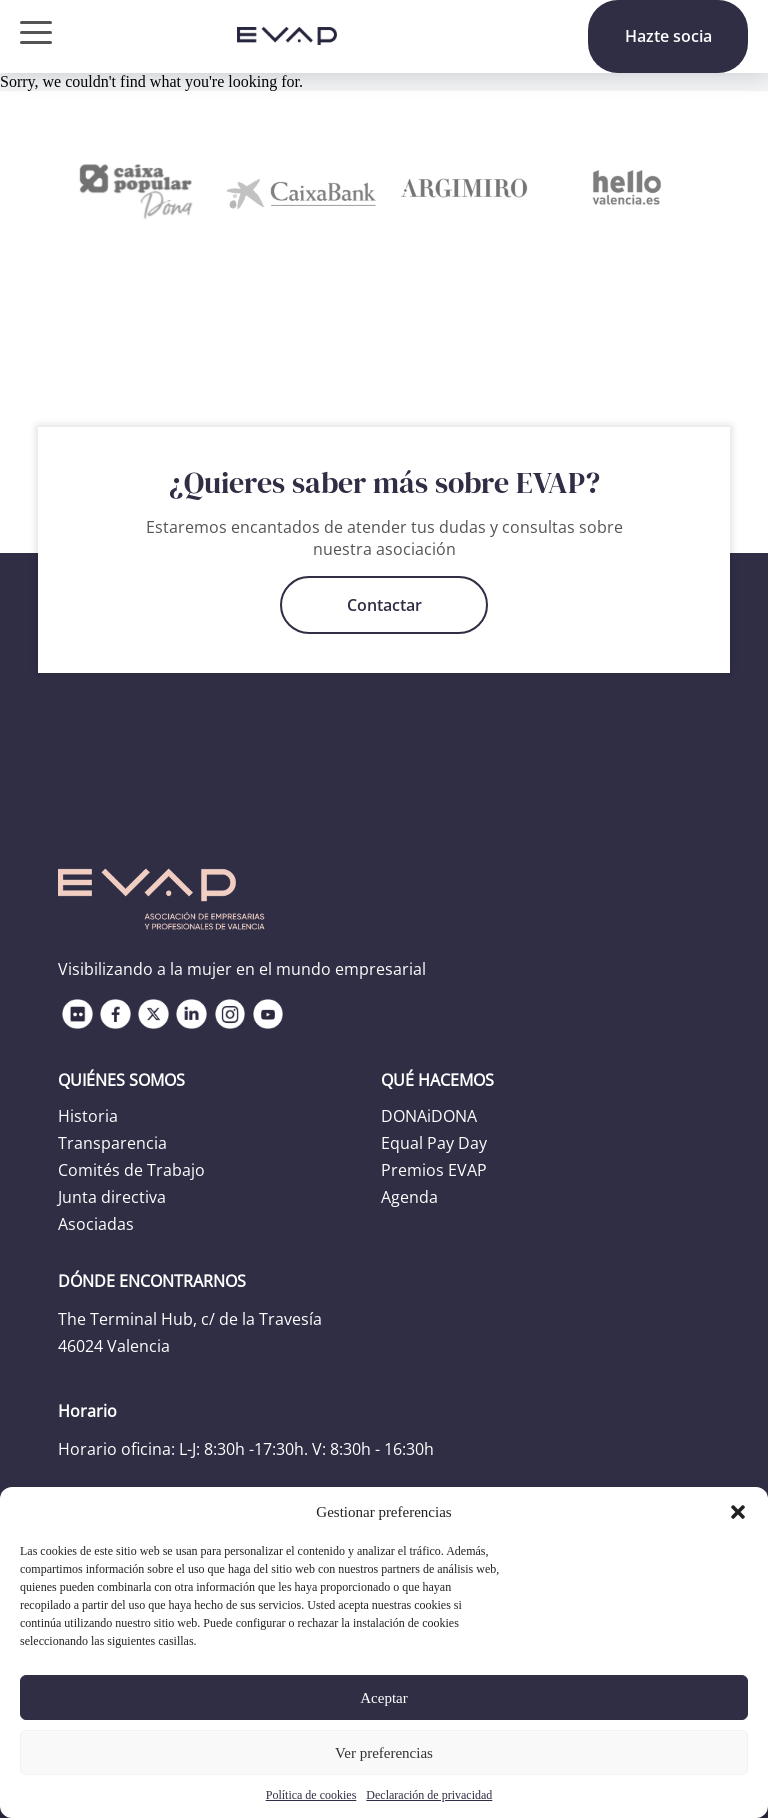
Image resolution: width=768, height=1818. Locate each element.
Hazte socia (668, 36)
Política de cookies (311, 1795)
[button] (738, 1512)
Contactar (384, 605)
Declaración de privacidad (429, 1795)
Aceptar (383, 1698)
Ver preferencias (384, 1753)
